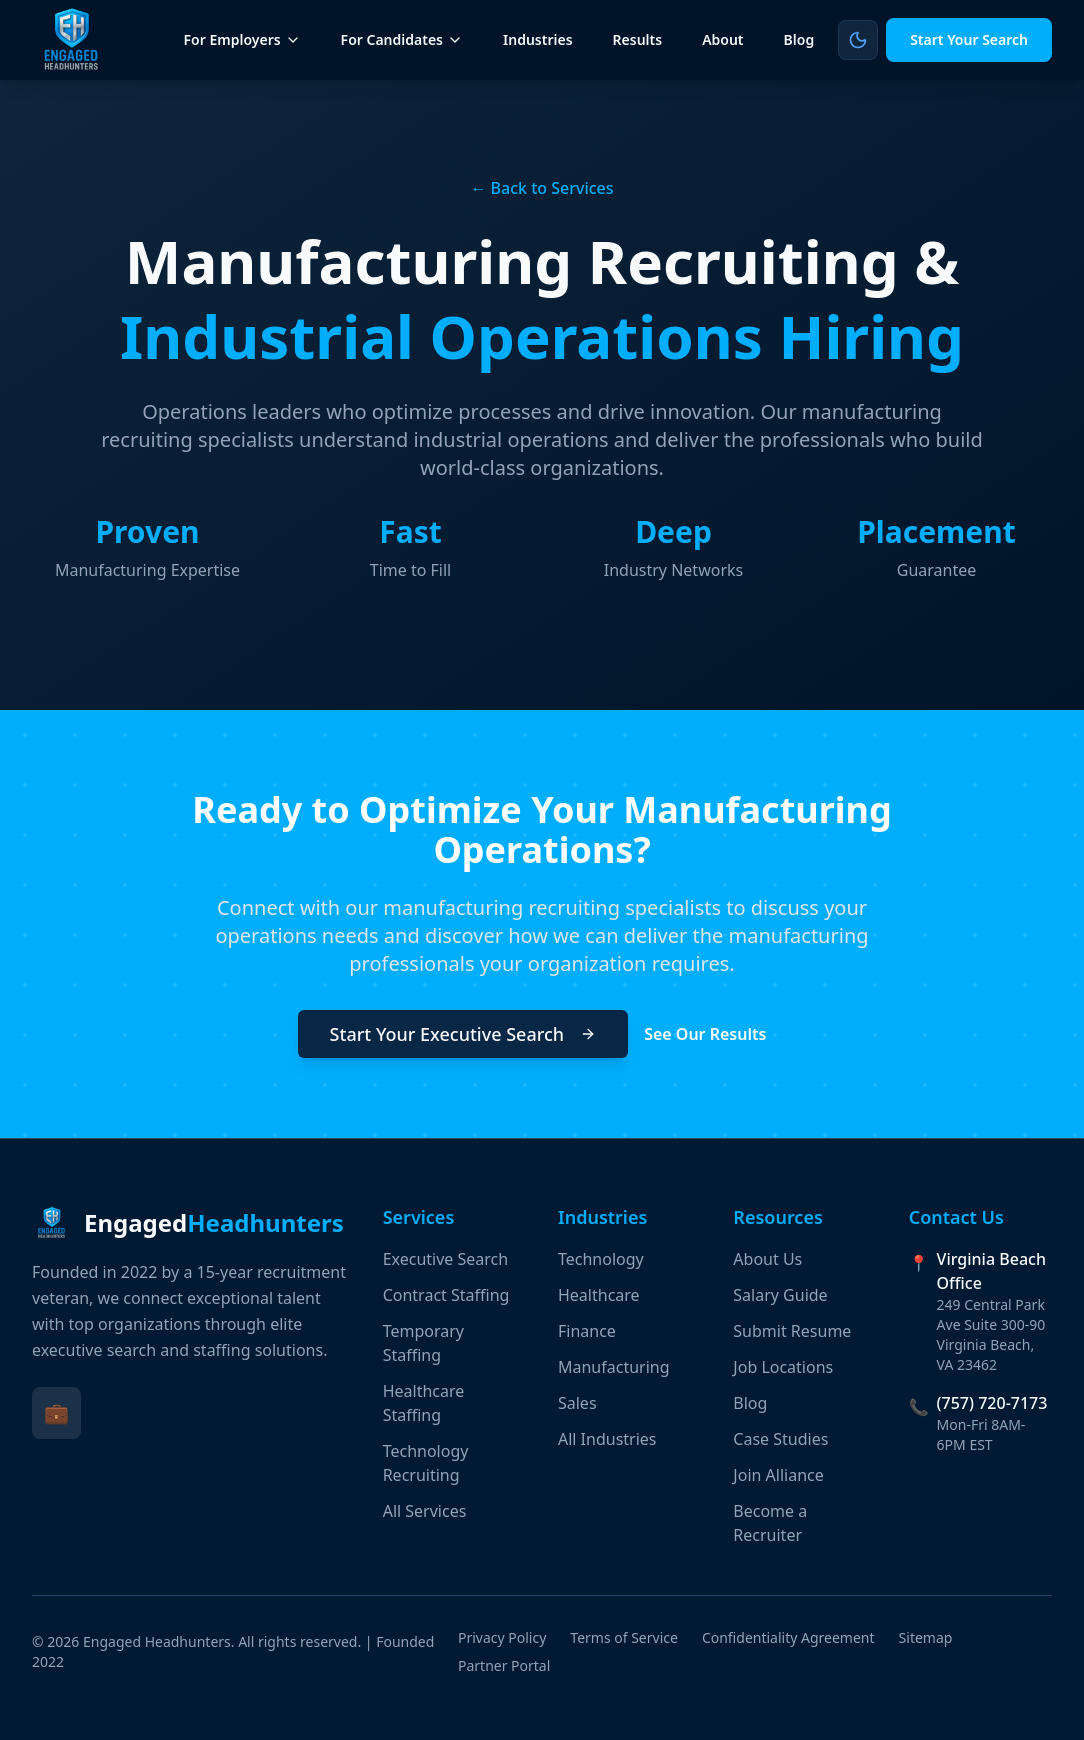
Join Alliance (778, 1475)
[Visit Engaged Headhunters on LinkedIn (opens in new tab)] (56, 1413)
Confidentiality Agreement (788, 1637)
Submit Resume (792, 1331)
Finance (587, 1331)
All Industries (607, 1439)
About (722, 39)
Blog (799, 39)
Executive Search (446, 1259)
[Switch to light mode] (858, 40)
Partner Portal (504, 1665)
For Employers (242, 39)
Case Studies (780, 1439)
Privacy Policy (502, 1637)
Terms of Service (624, 1637)
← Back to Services (541, 188)
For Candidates (402, 39)
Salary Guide (780, 1295)
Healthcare (599, 1295)
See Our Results (715, 1034)
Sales (577, 1403)
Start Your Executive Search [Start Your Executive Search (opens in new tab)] (463, 1034)
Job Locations (783, 1367)
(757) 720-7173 (992, 1403)
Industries (538, 39)
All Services (425, 1511)
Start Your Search (969, 39)
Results (638, 39)
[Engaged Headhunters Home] (72, 40)
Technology (601, 1259)
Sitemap (926, 1637)
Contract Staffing (446, 1295)
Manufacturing (614, 1367)
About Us (767, 1259)
